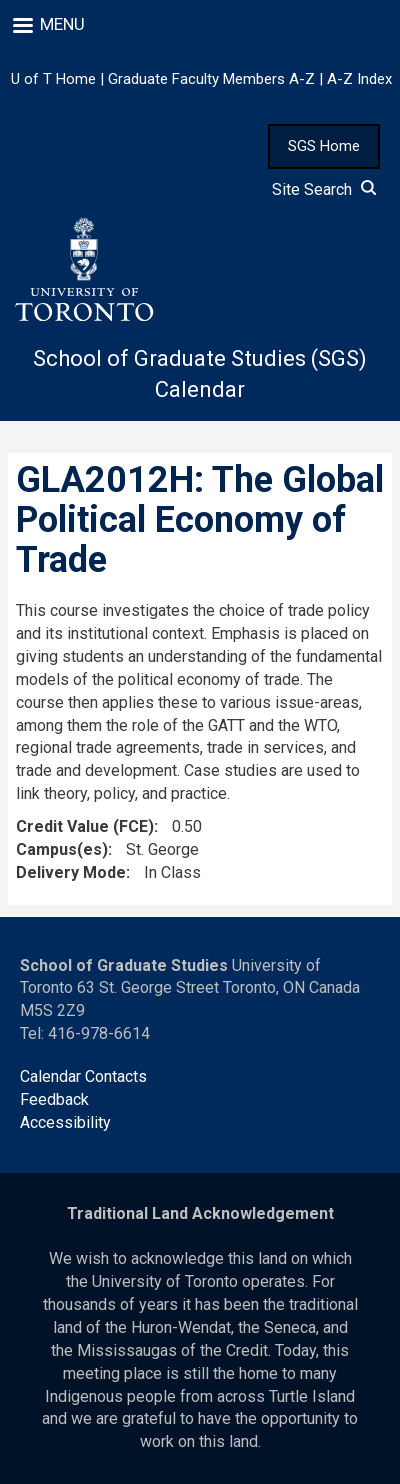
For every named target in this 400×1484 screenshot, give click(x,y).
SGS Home (324, 146)
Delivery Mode (71, 872)
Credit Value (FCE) (85, 826)
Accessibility (65, 1122)
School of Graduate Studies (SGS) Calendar (200, 374)
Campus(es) (62, 849)
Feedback (54, 1099)
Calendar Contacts (83, 1076)
